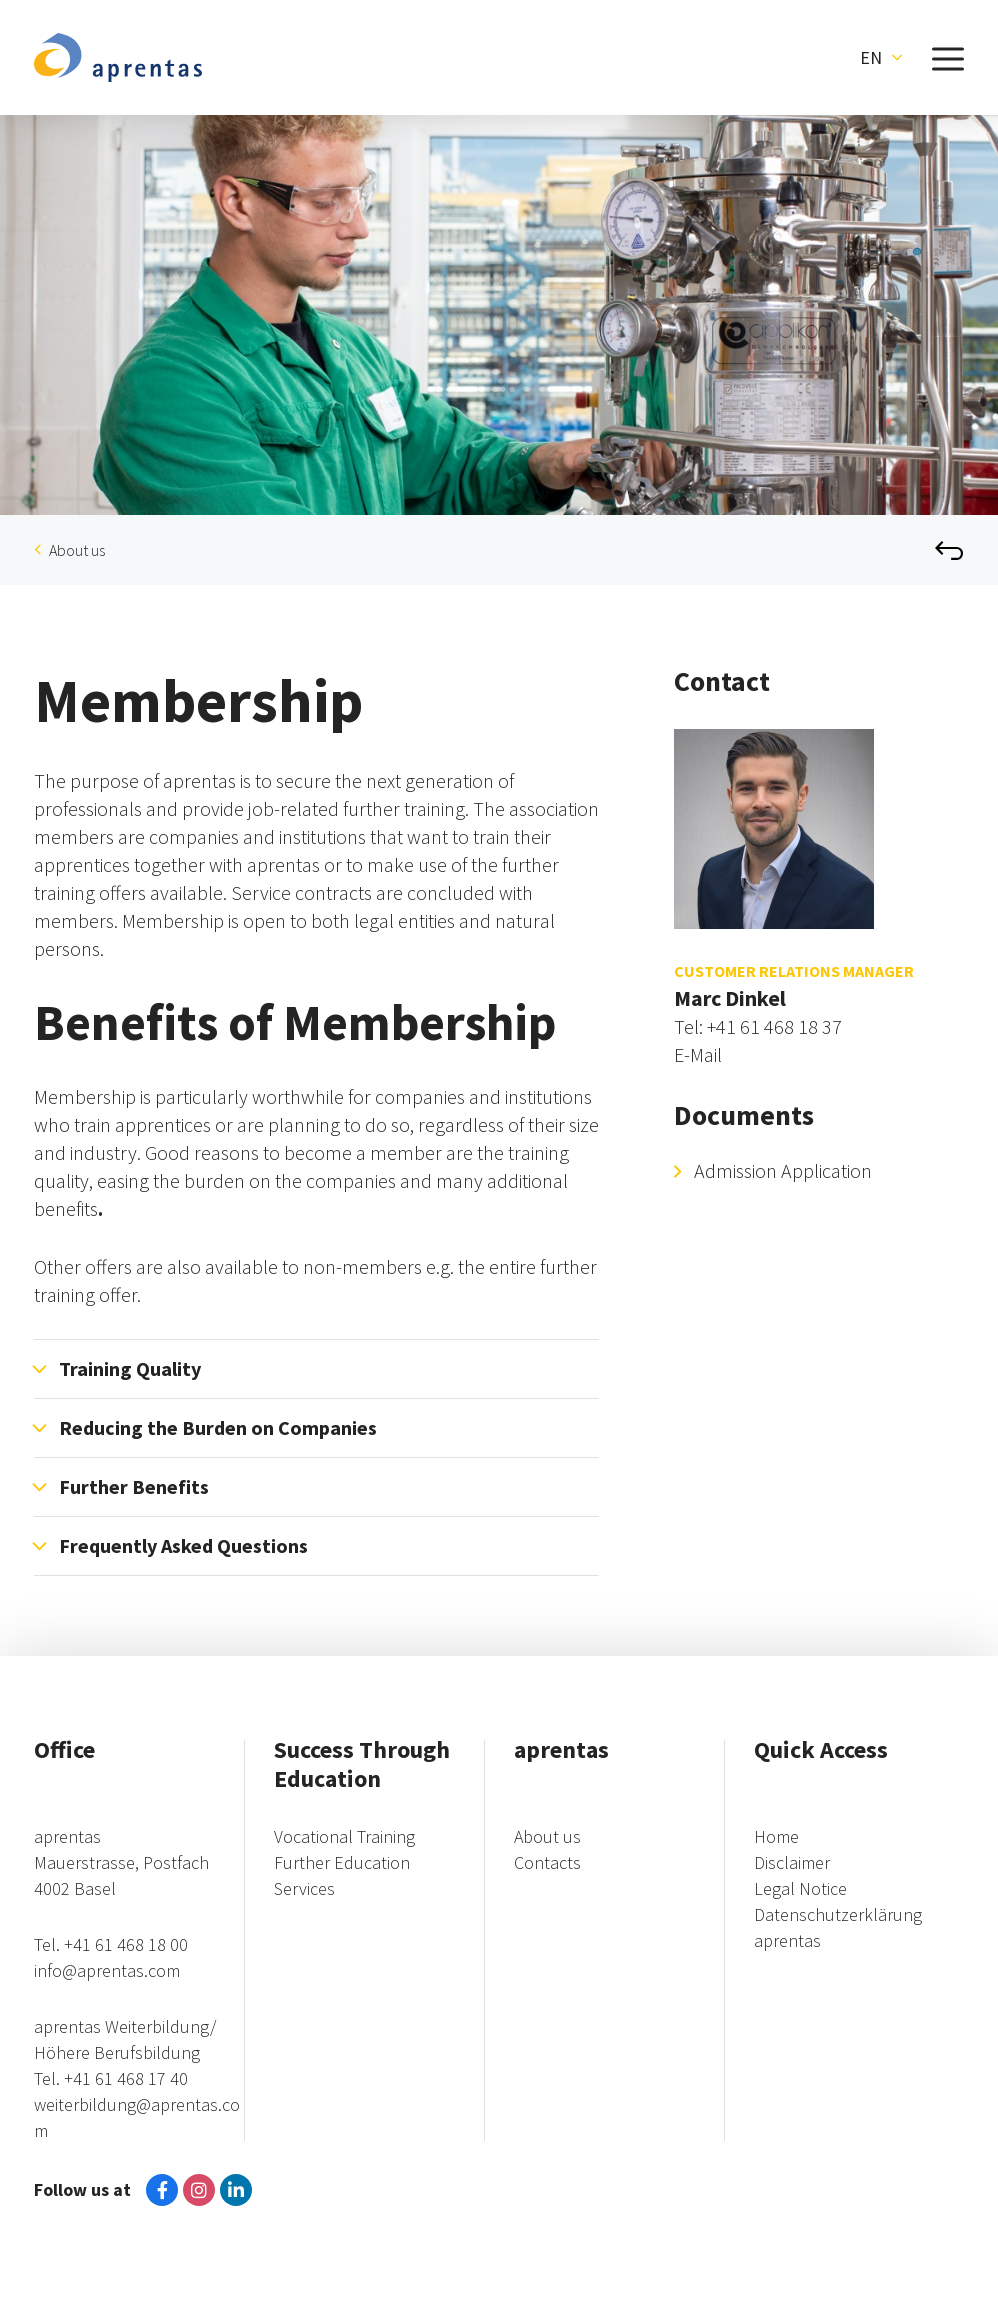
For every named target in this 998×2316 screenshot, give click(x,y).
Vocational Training (344, 1836)
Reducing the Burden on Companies (218, 1427)
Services (304, 1888)
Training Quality (130, 1368)
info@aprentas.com (107, 1970)
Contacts (547, 1862)
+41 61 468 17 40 (126, 2078)
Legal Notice (800, 1888)
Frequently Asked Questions (183, 1545)
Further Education (342, 1862)
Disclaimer (792, 1862)
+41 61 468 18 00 (126, 1944)
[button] (881, 58)
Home (776, 1836)
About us (77, 550)
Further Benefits (134, 1486)
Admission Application (783, 1170)
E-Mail (698, 1054)
